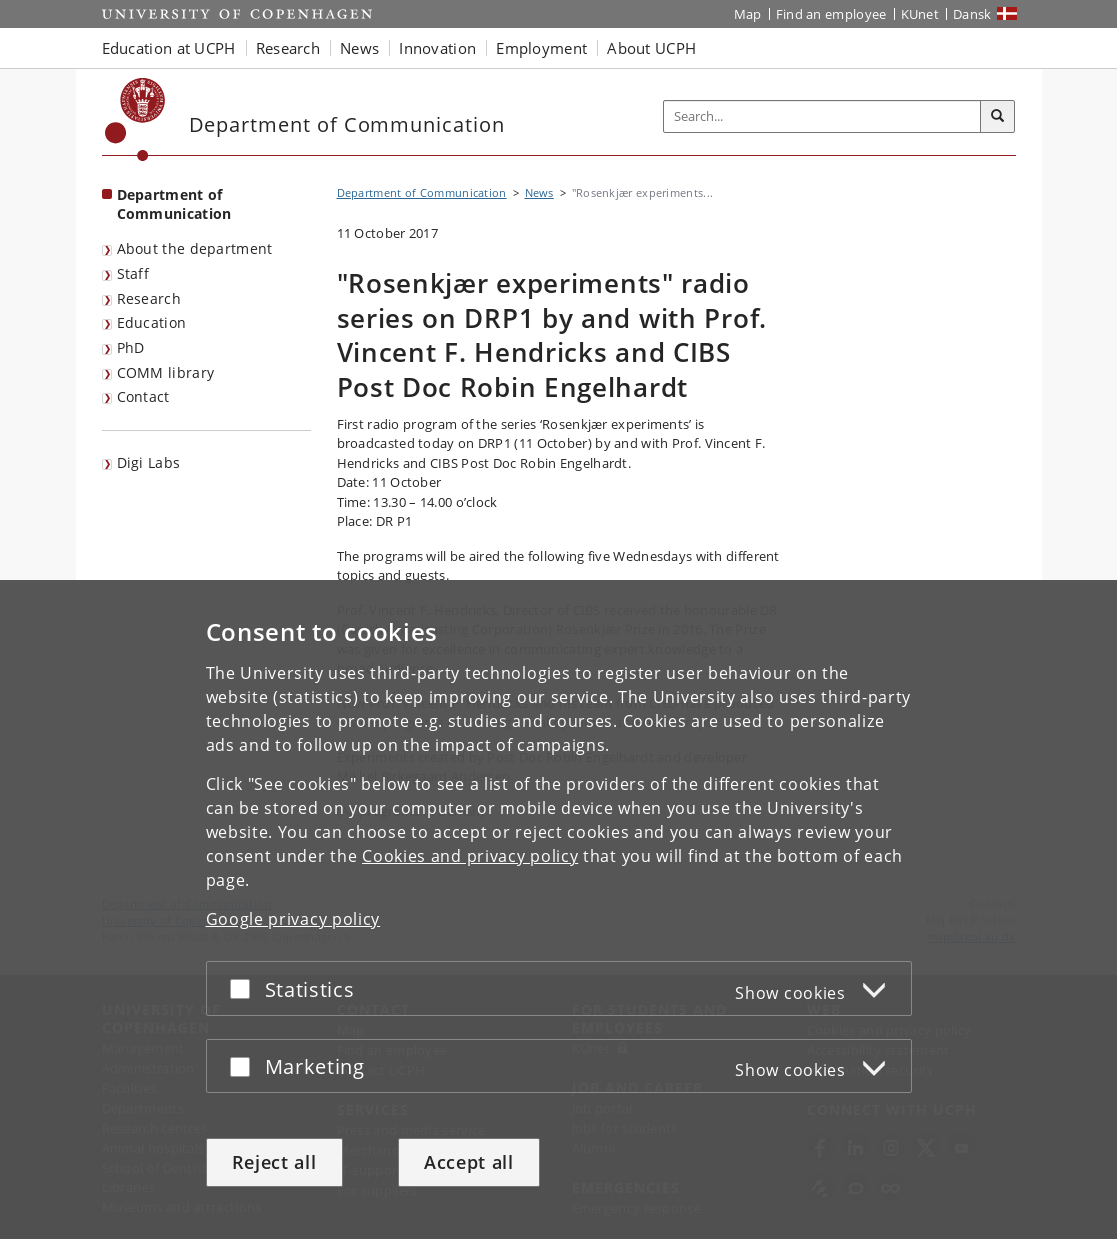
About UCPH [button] (651, 48)
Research (149, 298)
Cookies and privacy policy (470, 856)
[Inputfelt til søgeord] (822, 116)
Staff (133, 273)
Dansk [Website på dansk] (972, 14)
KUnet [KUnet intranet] (920, 14)
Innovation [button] (437, 48)
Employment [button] (541, 48)
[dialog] (558, 909)
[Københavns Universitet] (135, 119)
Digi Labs (149, 462)
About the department (195, 248)
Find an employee (831, 14)
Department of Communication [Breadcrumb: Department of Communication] (422, 192)
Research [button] (288, 48)
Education (152, 322)
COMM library (166, 372)
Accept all (469, 1162)
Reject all (274, 1162)
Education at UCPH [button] (169, 48)
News (539, 192)
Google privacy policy (293, 919)
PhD (131, 347)
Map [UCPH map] (748, 14)
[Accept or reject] (245, 988)
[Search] (998, 117)
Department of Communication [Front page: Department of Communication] (174, 204)
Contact (143, 396)
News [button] (359, 48)
